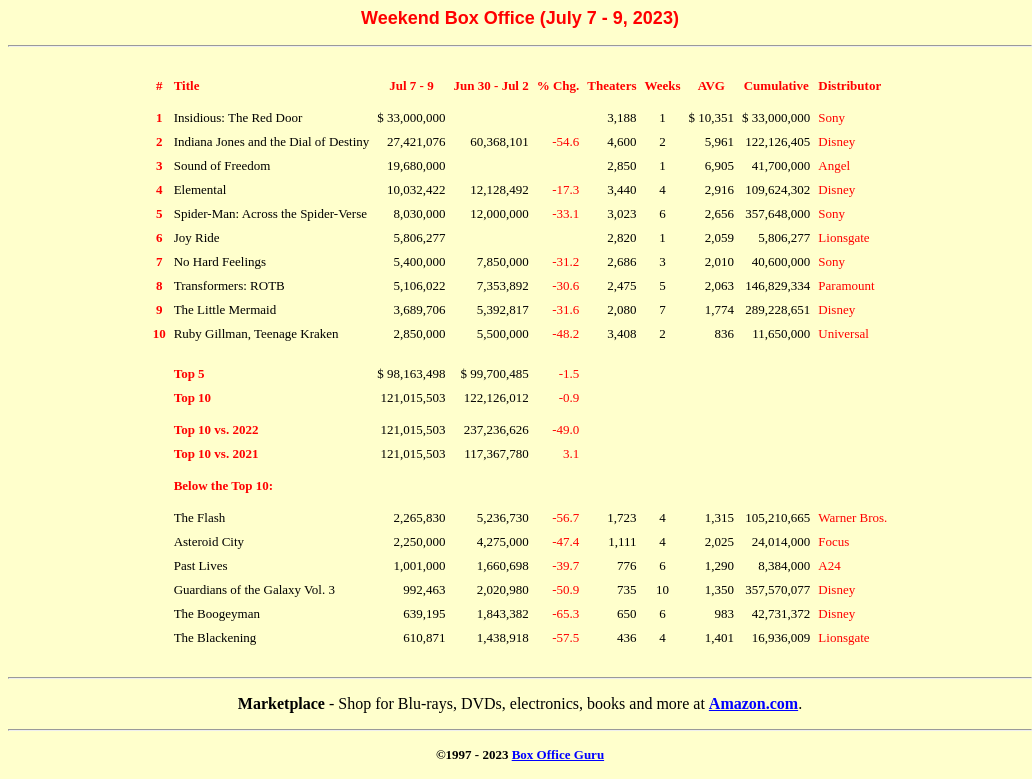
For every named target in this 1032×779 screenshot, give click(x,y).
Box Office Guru (558, 754)
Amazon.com (753, 703)
